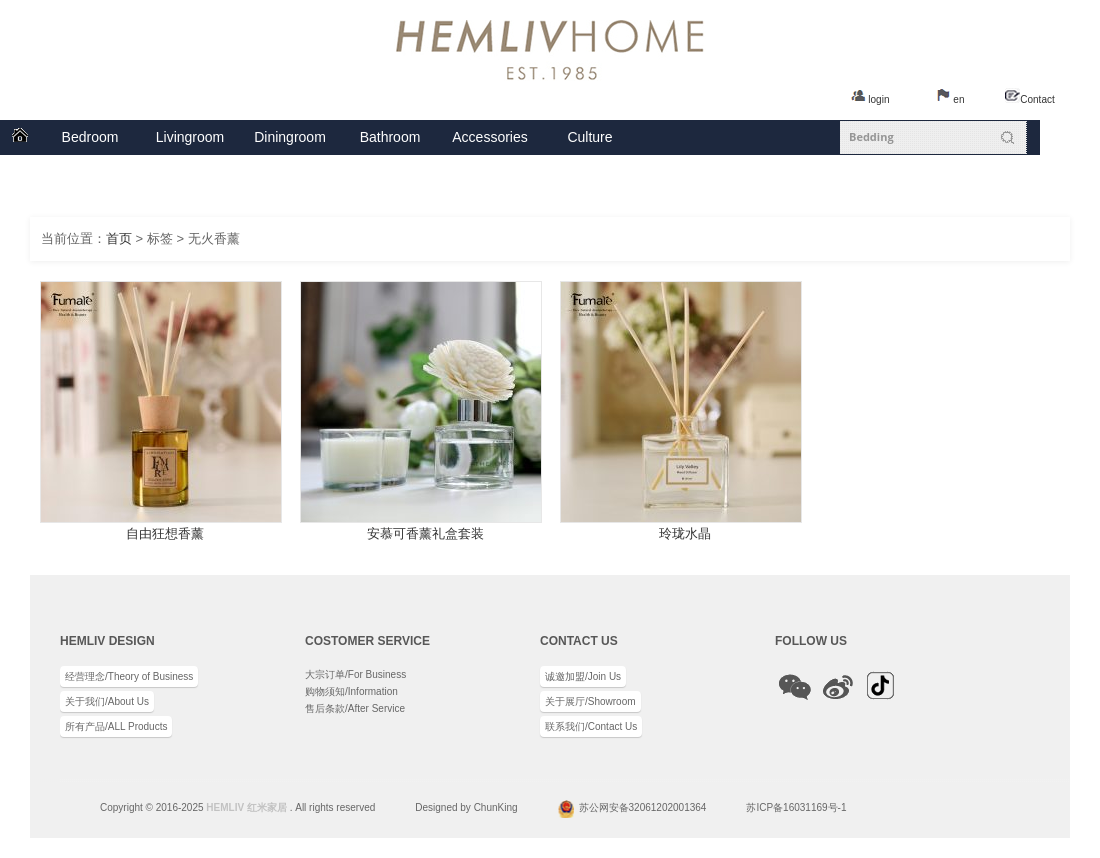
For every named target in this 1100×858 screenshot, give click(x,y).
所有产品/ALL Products (116, 726)
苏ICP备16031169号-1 (796, 807)
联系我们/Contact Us (591, 726)
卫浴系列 (390, 137)
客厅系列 (190, 137)
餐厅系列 (290, 137)
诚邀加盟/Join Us (583, 676)
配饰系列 (490, 137)
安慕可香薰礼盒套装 (425, 533)
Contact (1037, 99)
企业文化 (590, 137)
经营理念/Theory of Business (129, 676)
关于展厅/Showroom (590, 701)
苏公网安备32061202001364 (643, 807)
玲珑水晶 (685, 533)
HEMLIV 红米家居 (246, 807)
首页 (20, 137)
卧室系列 (90, 137)
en (958, 99)
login (878, 99)
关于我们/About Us (107, 701)
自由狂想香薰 (165, 533)
